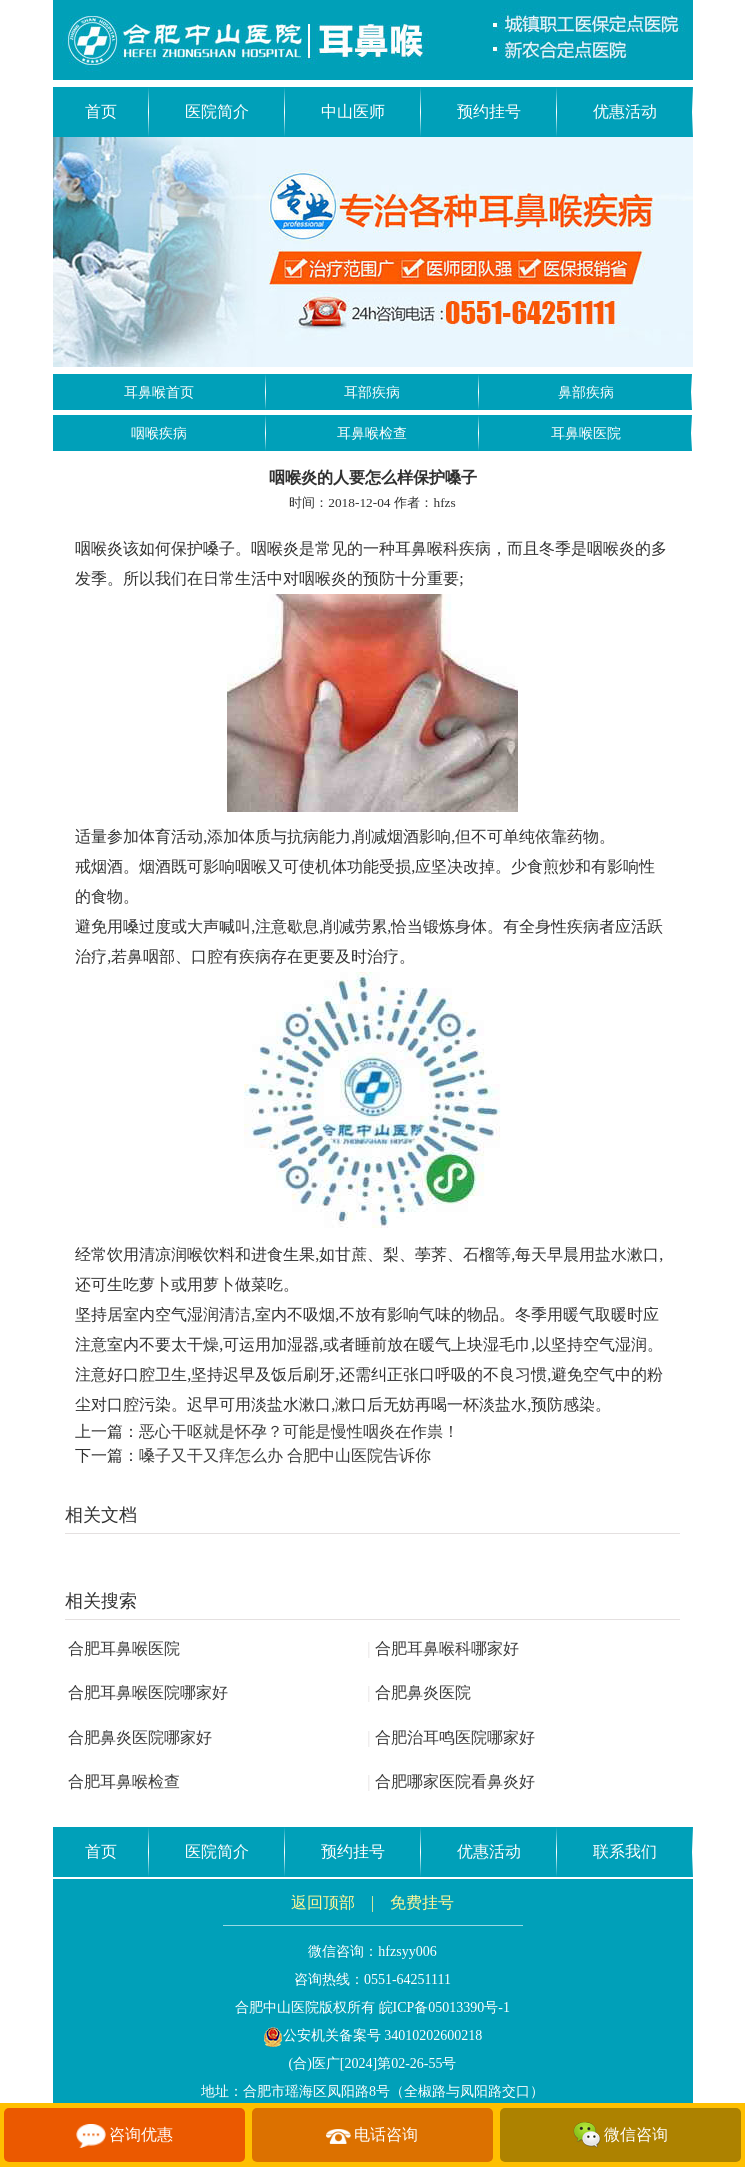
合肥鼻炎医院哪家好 (140, 1737)
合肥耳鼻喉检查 (124, 1781)
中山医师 (353, 111)
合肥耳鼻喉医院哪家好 (148, 1692)
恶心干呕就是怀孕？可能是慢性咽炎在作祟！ (299, 1431)
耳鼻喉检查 (372, 433)
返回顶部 (323, 1902)
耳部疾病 (372, 392)
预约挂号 (489, 111)
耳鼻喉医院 (586, 433)
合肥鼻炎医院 (419, 1692)
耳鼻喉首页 (159, 392)
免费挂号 (422, 1902)
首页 (101, 111)
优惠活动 (625, 111)
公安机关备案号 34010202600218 (373, 2035)
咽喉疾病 (159, 433)
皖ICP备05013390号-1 (444, 2007)
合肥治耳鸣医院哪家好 (451, 1737)
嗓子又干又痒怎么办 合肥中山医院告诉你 (285, 1455)
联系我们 (625, 1851)
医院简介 (217, 111)
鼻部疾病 (586, 392)
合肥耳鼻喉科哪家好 (443, 1648)
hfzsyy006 (407, 1951)
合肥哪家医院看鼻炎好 (451, 1781)
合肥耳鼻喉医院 (124, 1648)
